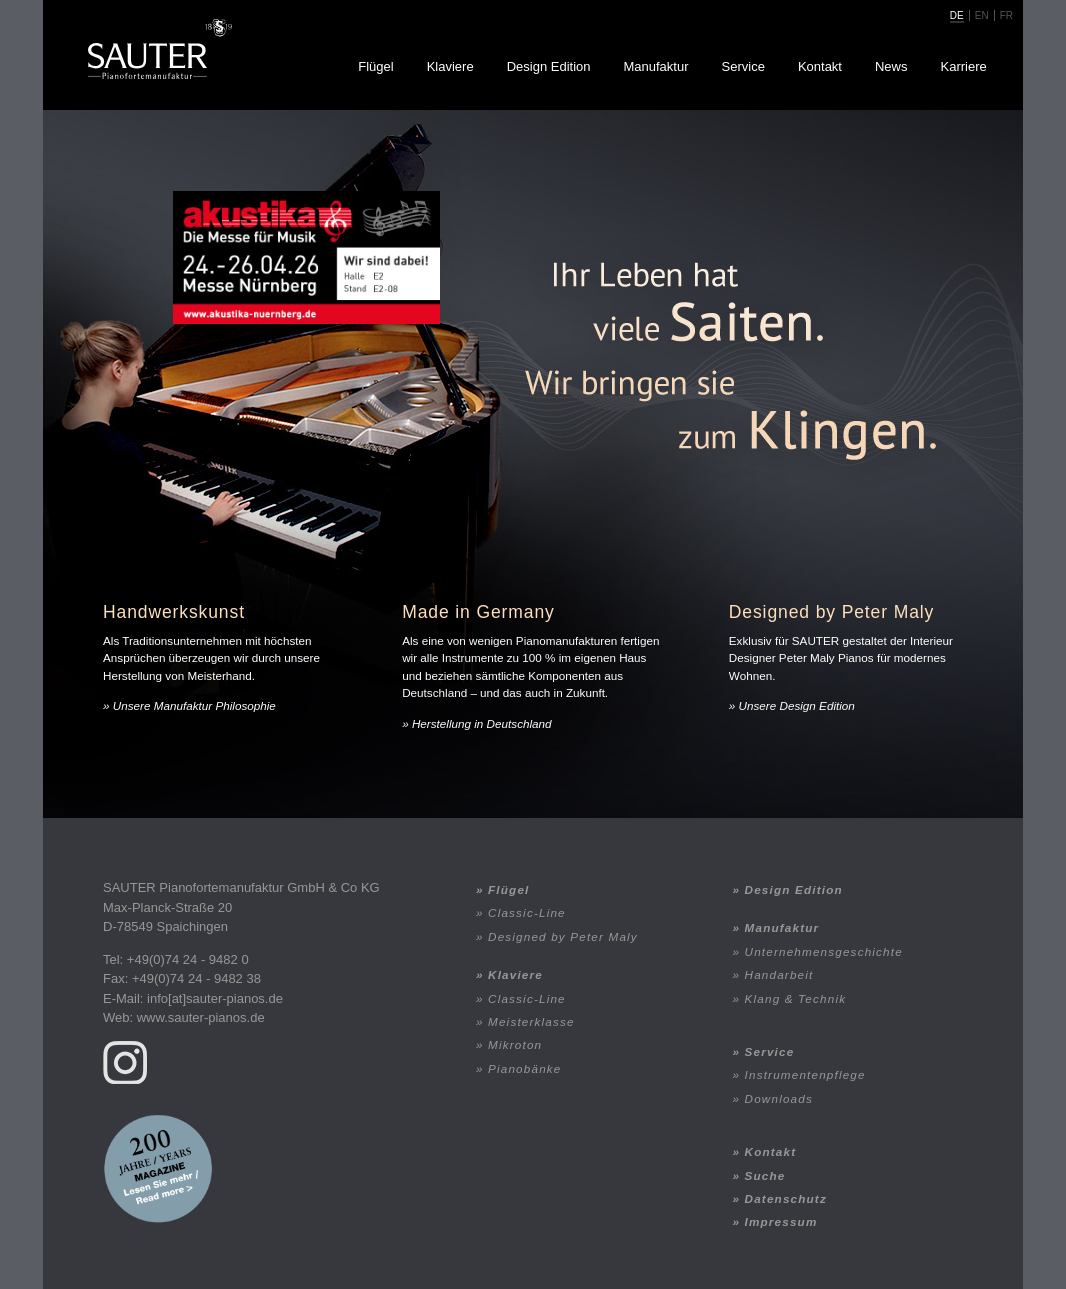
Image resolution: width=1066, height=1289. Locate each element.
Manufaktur (655, 66)
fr (1006, 15)
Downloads (779, 1098)
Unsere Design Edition (797, 705)
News (891, 66)
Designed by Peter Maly (563, 936)
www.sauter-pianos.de (201, 1017)
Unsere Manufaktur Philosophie (194, 705)
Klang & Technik (796, 998)
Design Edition (549, 66)
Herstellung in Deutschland (482, 723)
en (982, 15)
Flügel (375, 66)
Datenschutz (786, 1198)
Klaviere (450, 66)
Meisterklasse (531, 1021)
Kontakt (820, 66)
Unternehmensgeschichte (824, 951)
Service (743, 66)
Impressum (781, 1221)
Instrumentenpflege (805, 1074)
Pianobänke (524, 1068)
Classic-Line (527, 912)
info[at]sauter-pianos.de (215, 998)
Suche (765, 1175)
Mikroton (515, 1044)
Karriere (964, 66)
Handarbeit (779, 974)
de (957, 15)
